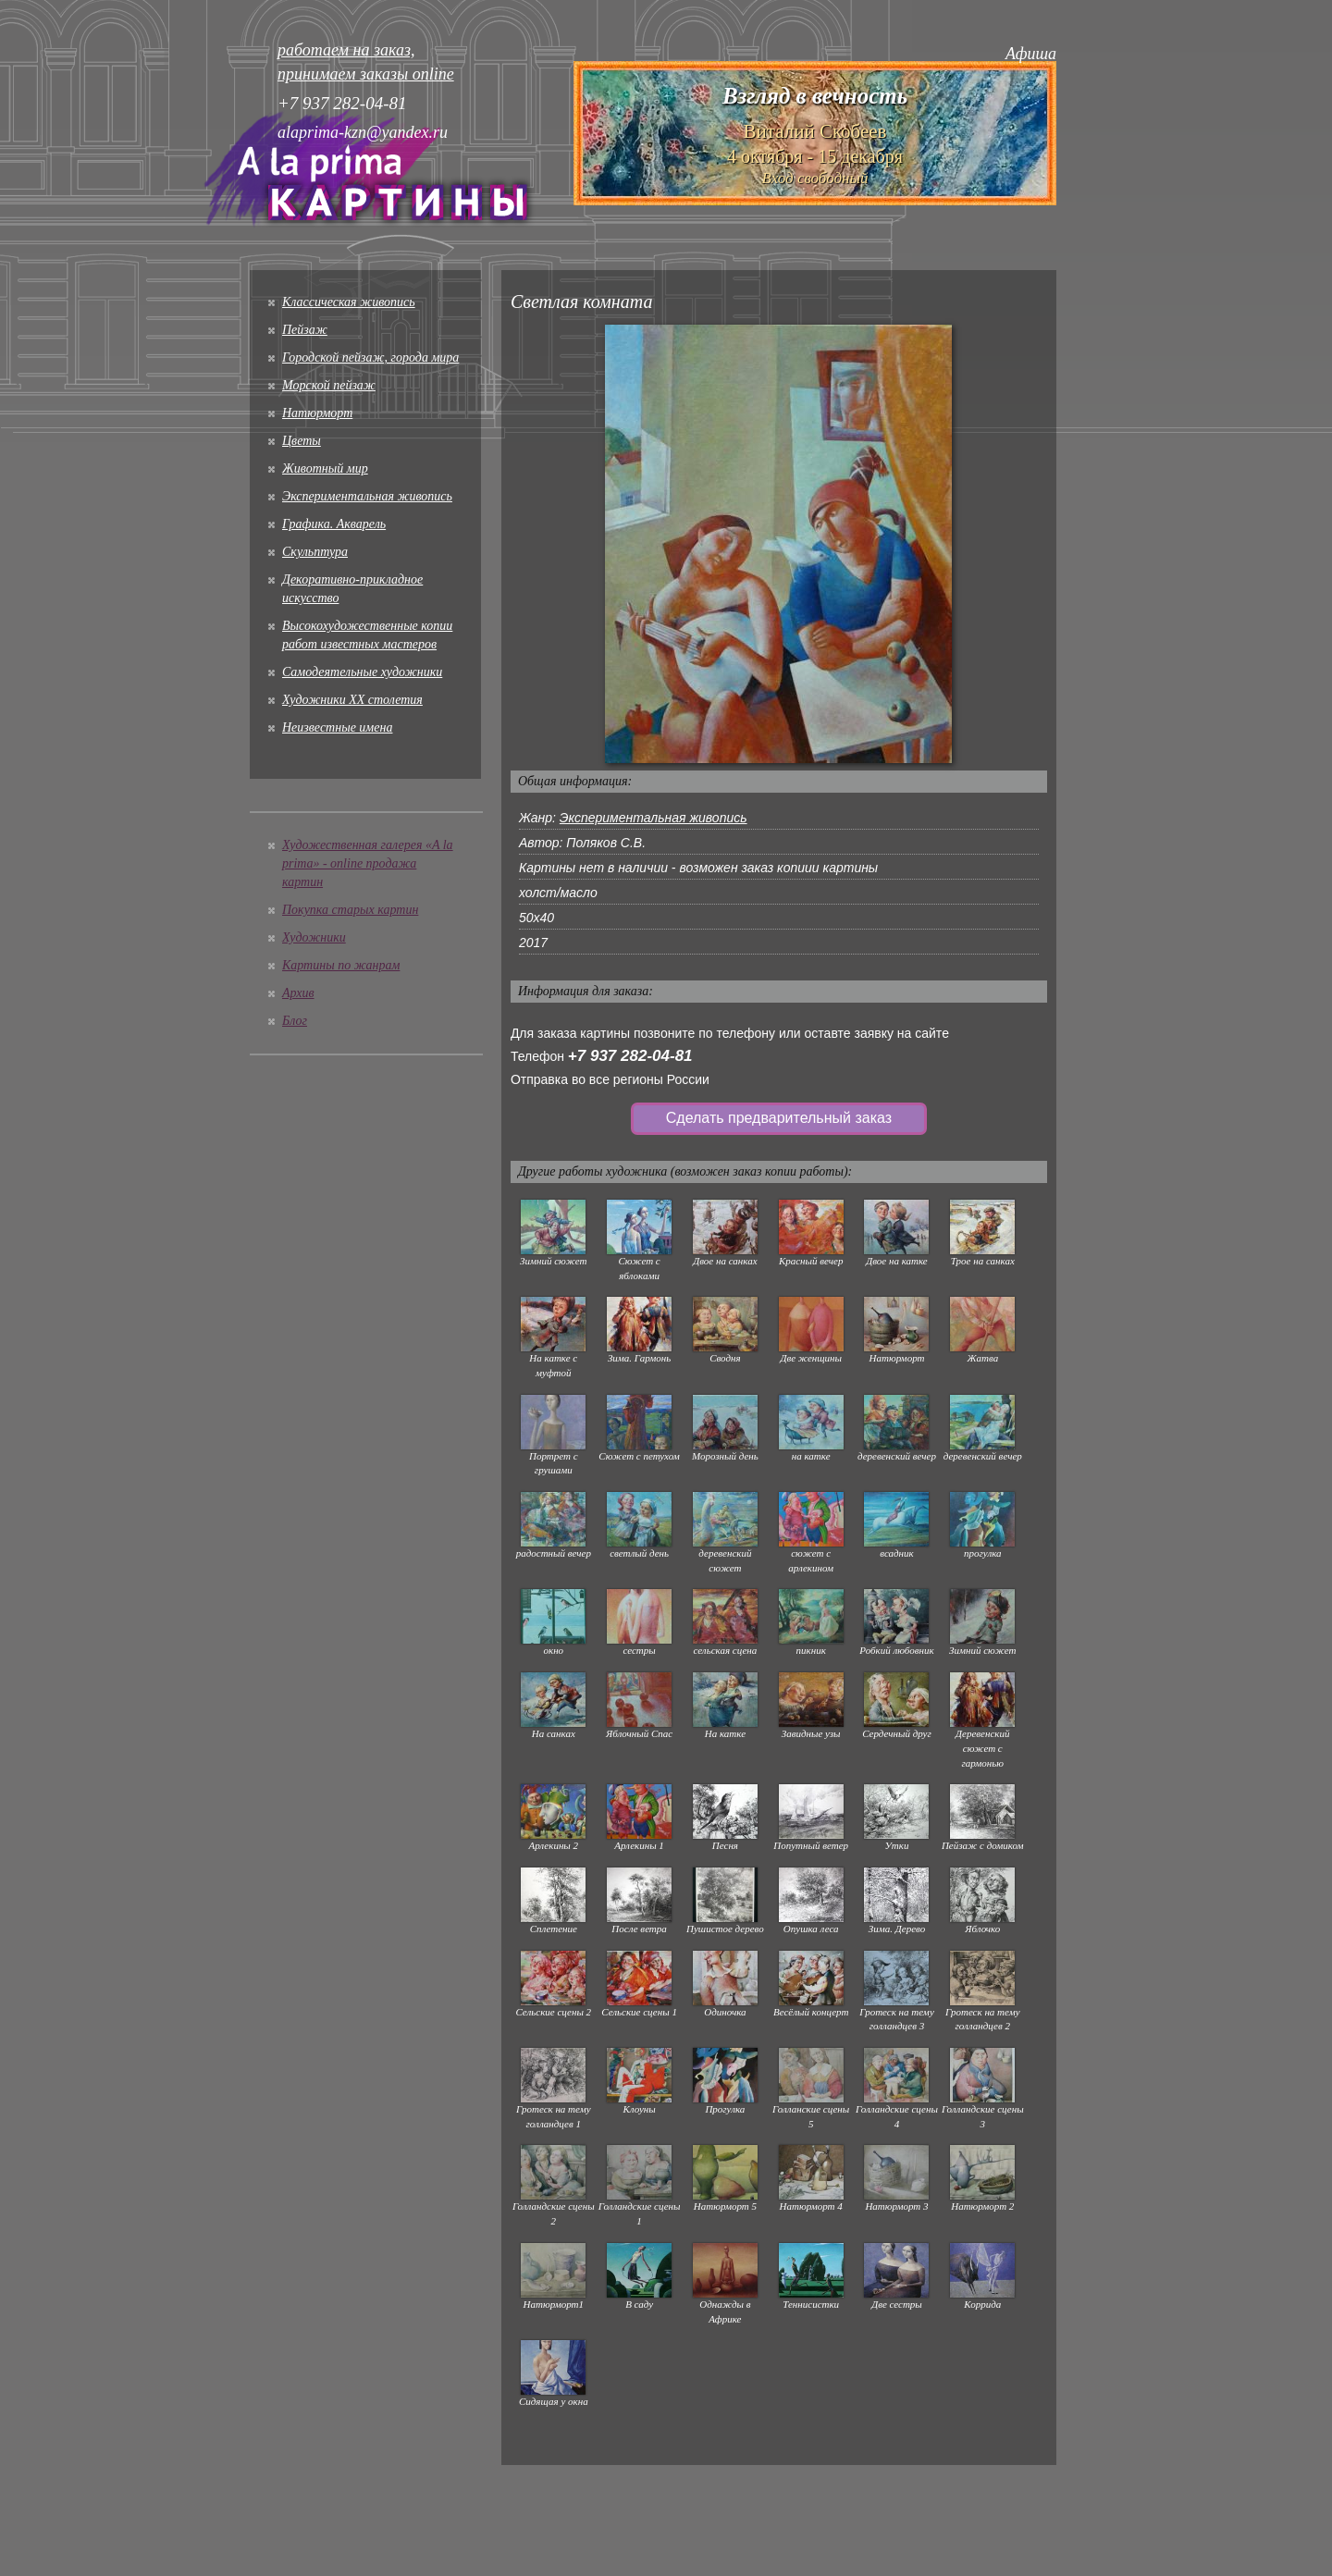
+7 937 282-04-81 (630, 1056)
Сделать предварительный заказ (779, 1118)
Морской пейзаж (329, 385)
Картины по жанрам (341, 965)
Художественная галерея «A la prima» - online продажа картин (367, 863)
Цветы (301, 441)
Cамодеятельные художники (362, 672)
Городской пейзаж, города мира (370, 357)
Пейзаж (304, 330)
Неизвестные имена (337, 727)
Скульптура (315, 552)
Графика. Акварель (334, 524)
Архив (298, 993)
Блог (294, 1021)
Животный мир (325, 468)
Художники (314, 937)
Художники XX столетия (352, 700)
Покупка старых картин (350, 910)
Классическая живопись (348, 302)
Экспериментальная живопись (367, 496)
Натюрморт (317, 413)
